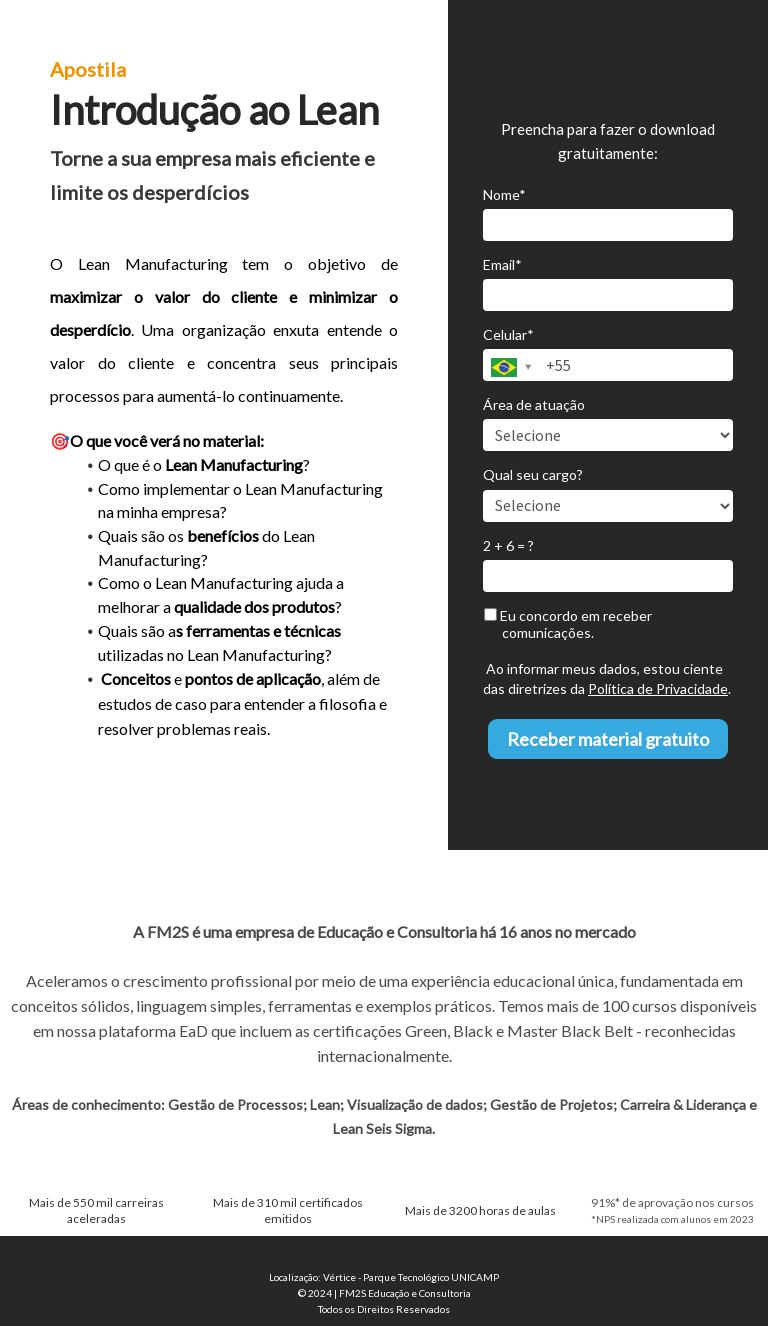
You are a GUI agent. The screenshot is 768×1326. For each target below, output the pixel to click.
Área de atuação (534, 404)
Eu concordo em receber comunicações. (568, 624)
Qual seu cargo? (533, 474)
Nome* (504, 194)
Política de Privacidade (658, 688)
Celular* (508, 334)
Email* (502, 264)
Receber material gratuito (608, 739)
